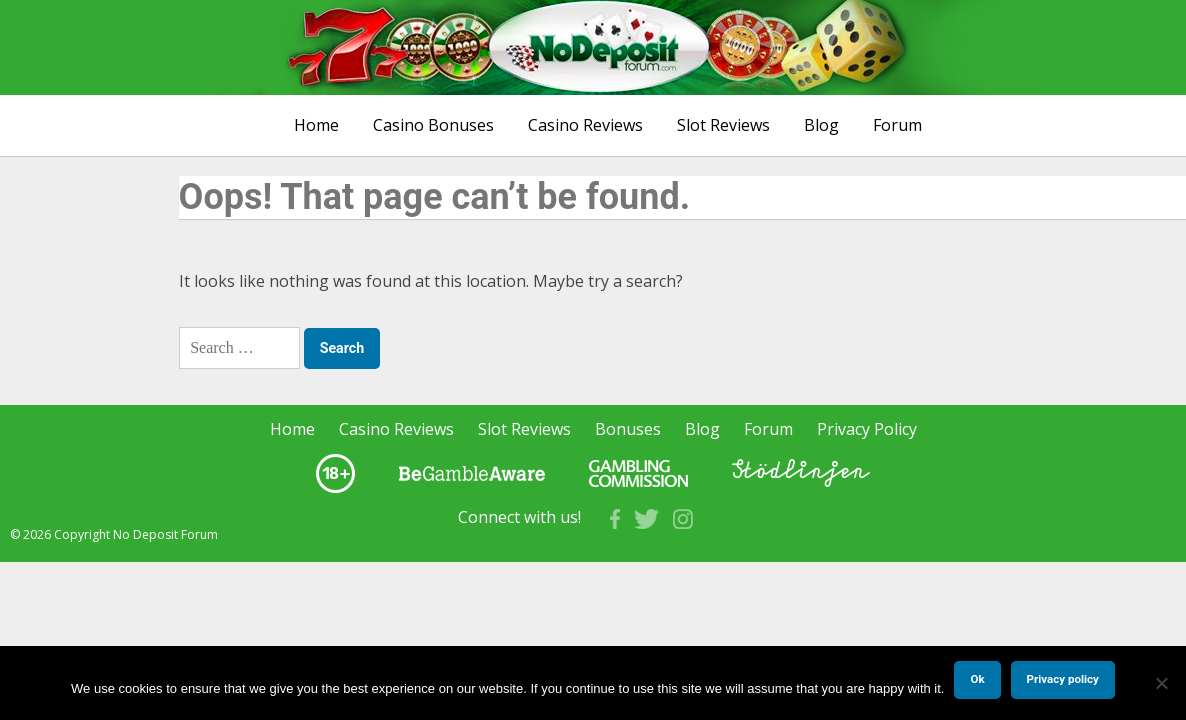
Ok (977, 679)
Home (316, 125)
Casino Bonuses (433, 125)
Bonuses (628, 429)
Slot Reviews (723, 125)
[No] (1161, 683)
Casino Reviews (585, 125)
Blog (821, 125)
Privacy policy (1063, 679)
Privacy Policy (867, 429)
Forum (897, 125)
